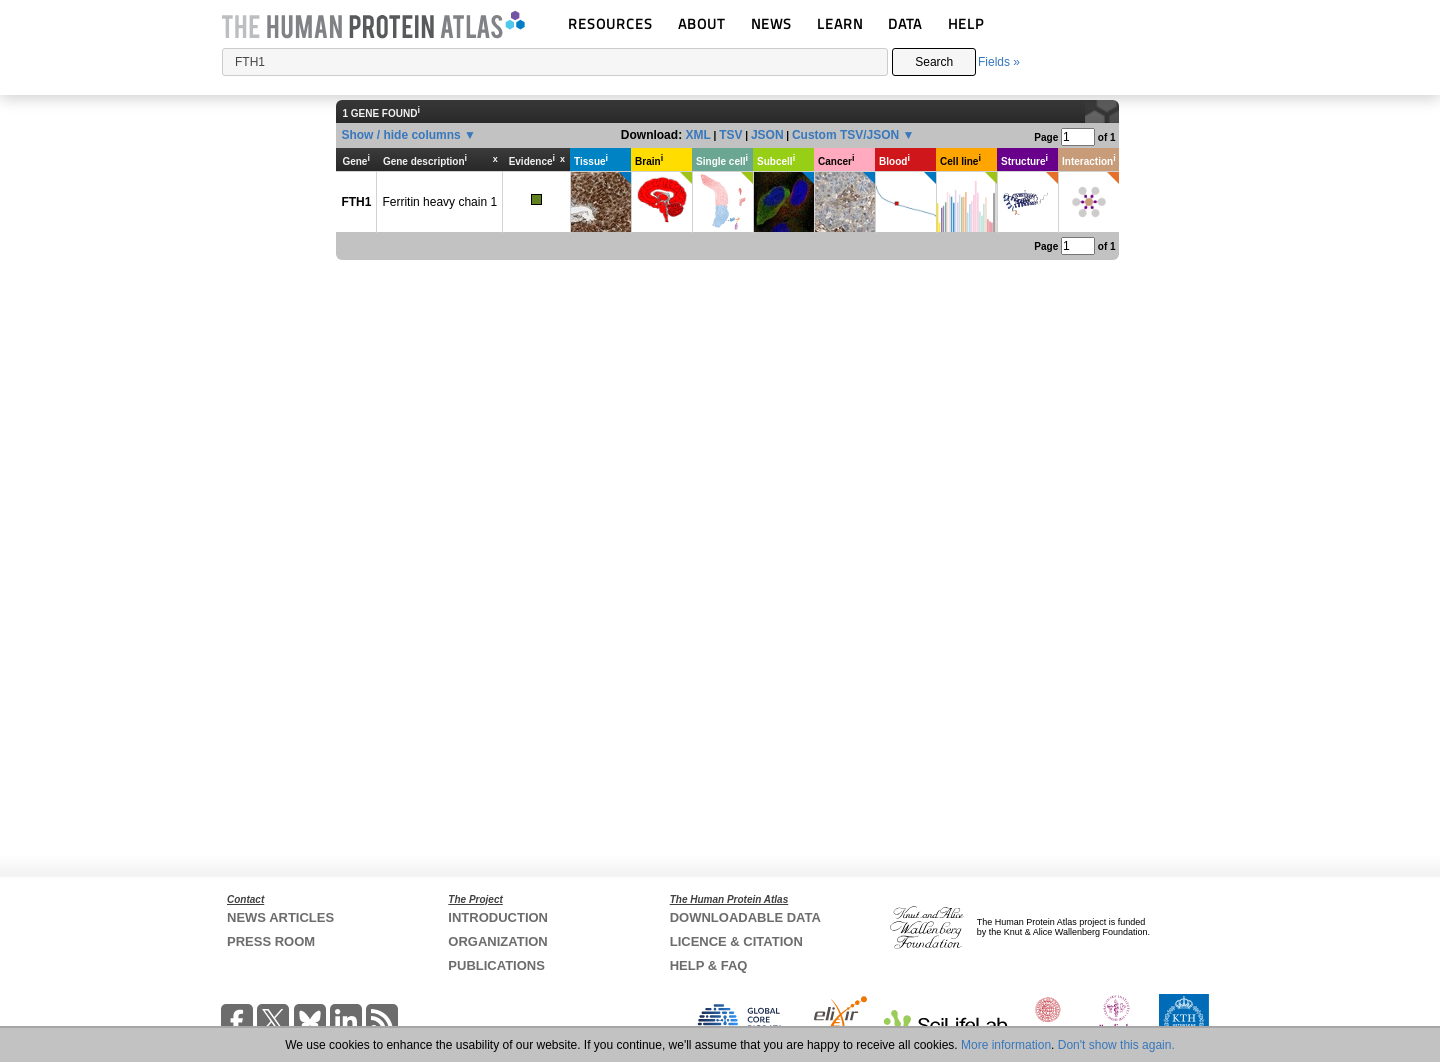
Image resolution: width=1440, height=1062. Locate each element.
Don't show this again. (1116, 1045)
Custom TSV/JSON (845, 135)
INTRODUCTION (498, 917)
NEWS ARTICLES (280, 917)
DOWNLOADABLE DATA (745, 917)
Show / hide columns (400, 135)
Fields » (999, 62)
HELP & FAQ (709, 965)
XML (697, 135)
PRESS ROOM (271, 941)
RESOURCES (610, 23)
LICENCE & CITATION (736, 941)
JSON (767, 135)
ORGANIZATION (497, 941)
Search (934, 62)
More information (1006, 1045)
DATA (905, 23)
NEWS (771, 23)
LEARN (840, 23)
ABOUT (701, 23)
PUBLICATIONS (496, 965)
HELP (966, 23)
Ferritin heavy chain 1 (439, 202)
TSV (730, 135)
